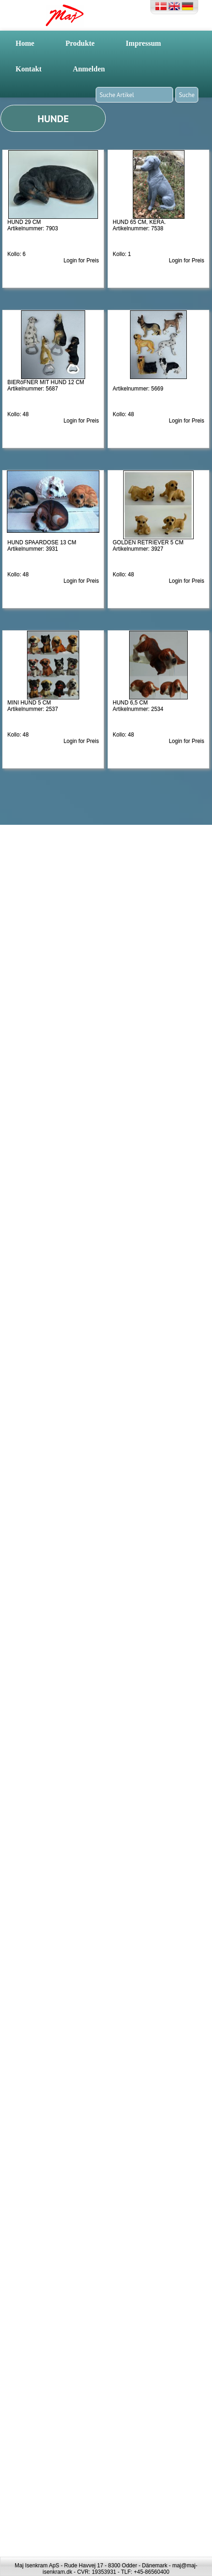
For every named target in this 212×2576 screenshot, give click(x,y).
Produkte (80, 43)
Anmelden (89, 69)
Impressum (143, 43)
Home (25, 43)
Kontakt (29, 69)
